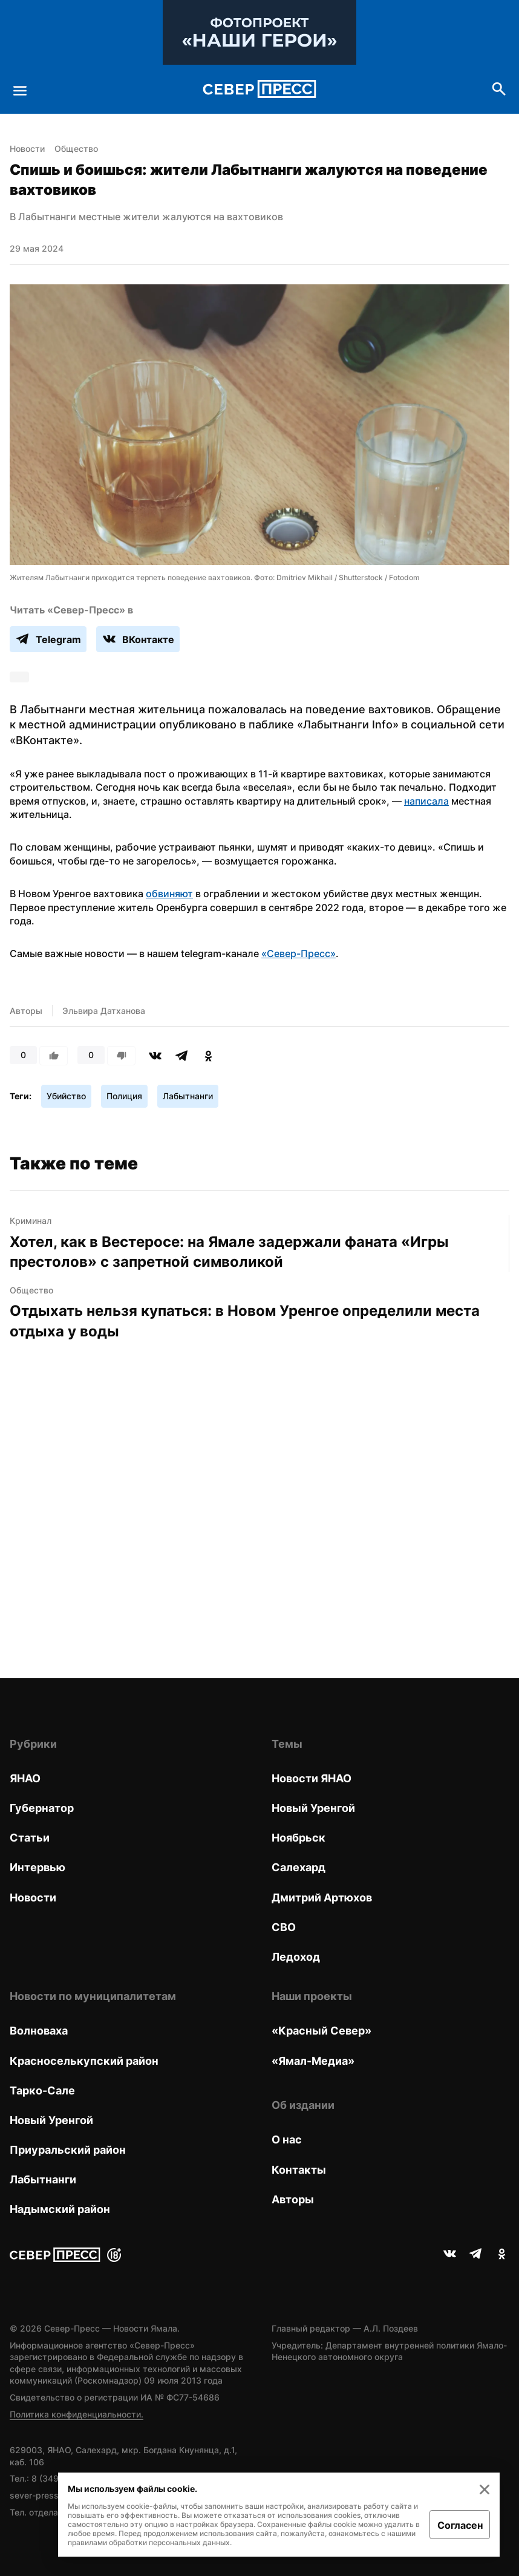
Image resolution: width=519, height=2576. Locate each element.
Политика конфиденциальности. (76, 2414)
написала (426, 801)
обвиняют (169, 894)
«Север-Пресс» (298, 953)
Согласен (460, 2525)
